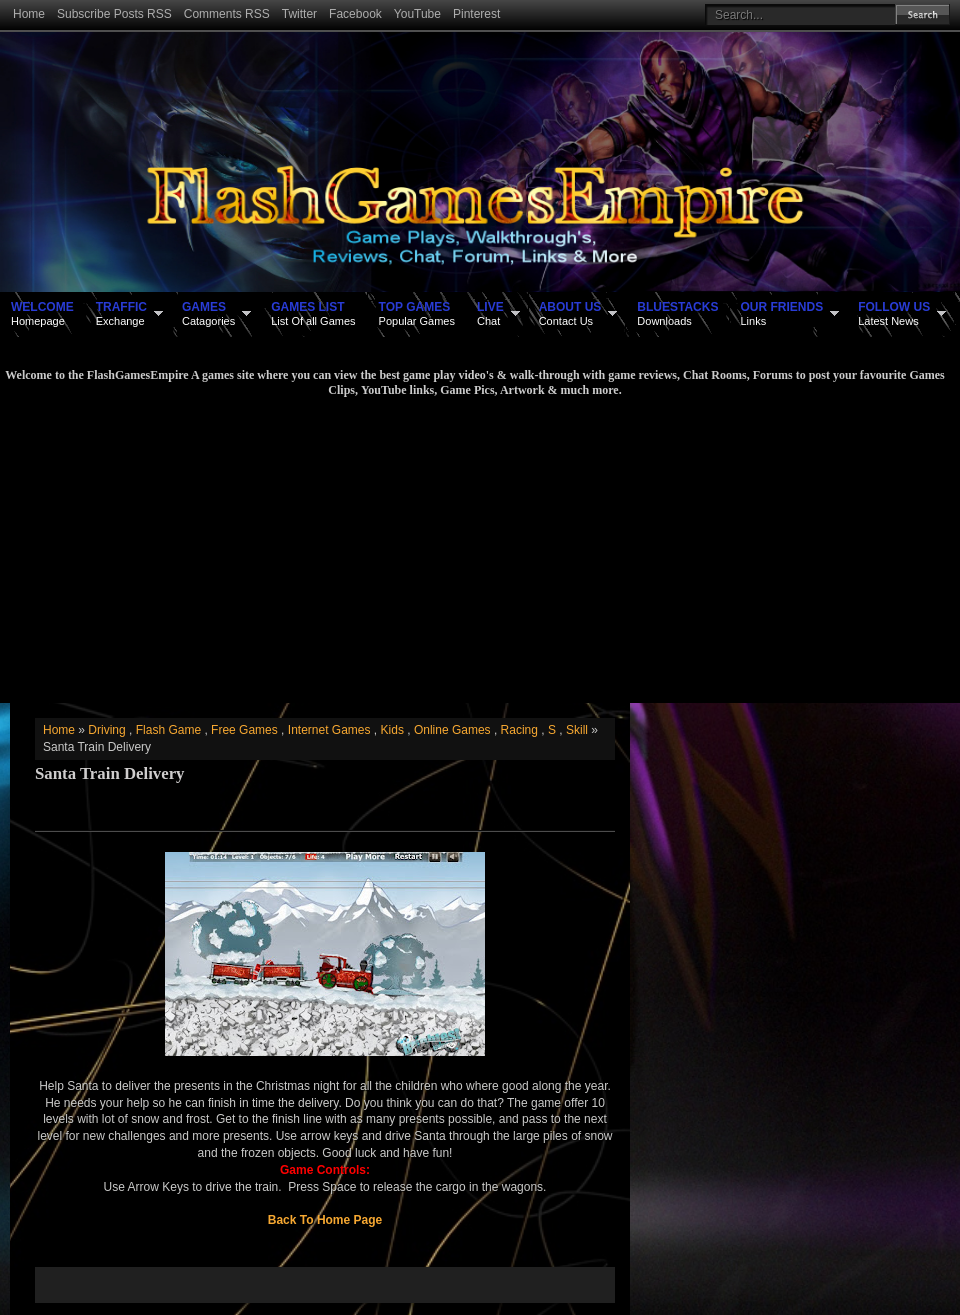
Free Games (244, 730)
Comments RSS (227, 14)
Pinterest (476, 14)
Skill (577, 730)
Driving (106, 730)
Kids (392, 730)
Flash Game (168, 730)
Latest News (894, 313)
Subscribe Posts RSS (114, 14)
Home (29, 14)
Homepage (42, 313)
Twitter (299, 14)
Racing (519, 730)
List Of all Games (313, 313)
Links (781, 313)
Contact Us (570, 313)
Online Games (452, 730)
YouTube (417, 14)
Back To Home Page (325, 1220)
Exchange (121, 313)
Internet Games (329, 730)
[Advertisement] (475, 548)
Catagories (208, 313)
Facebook (355, 14)
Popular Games (417, 313)
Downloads (677, 313)
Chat (490, 313)
